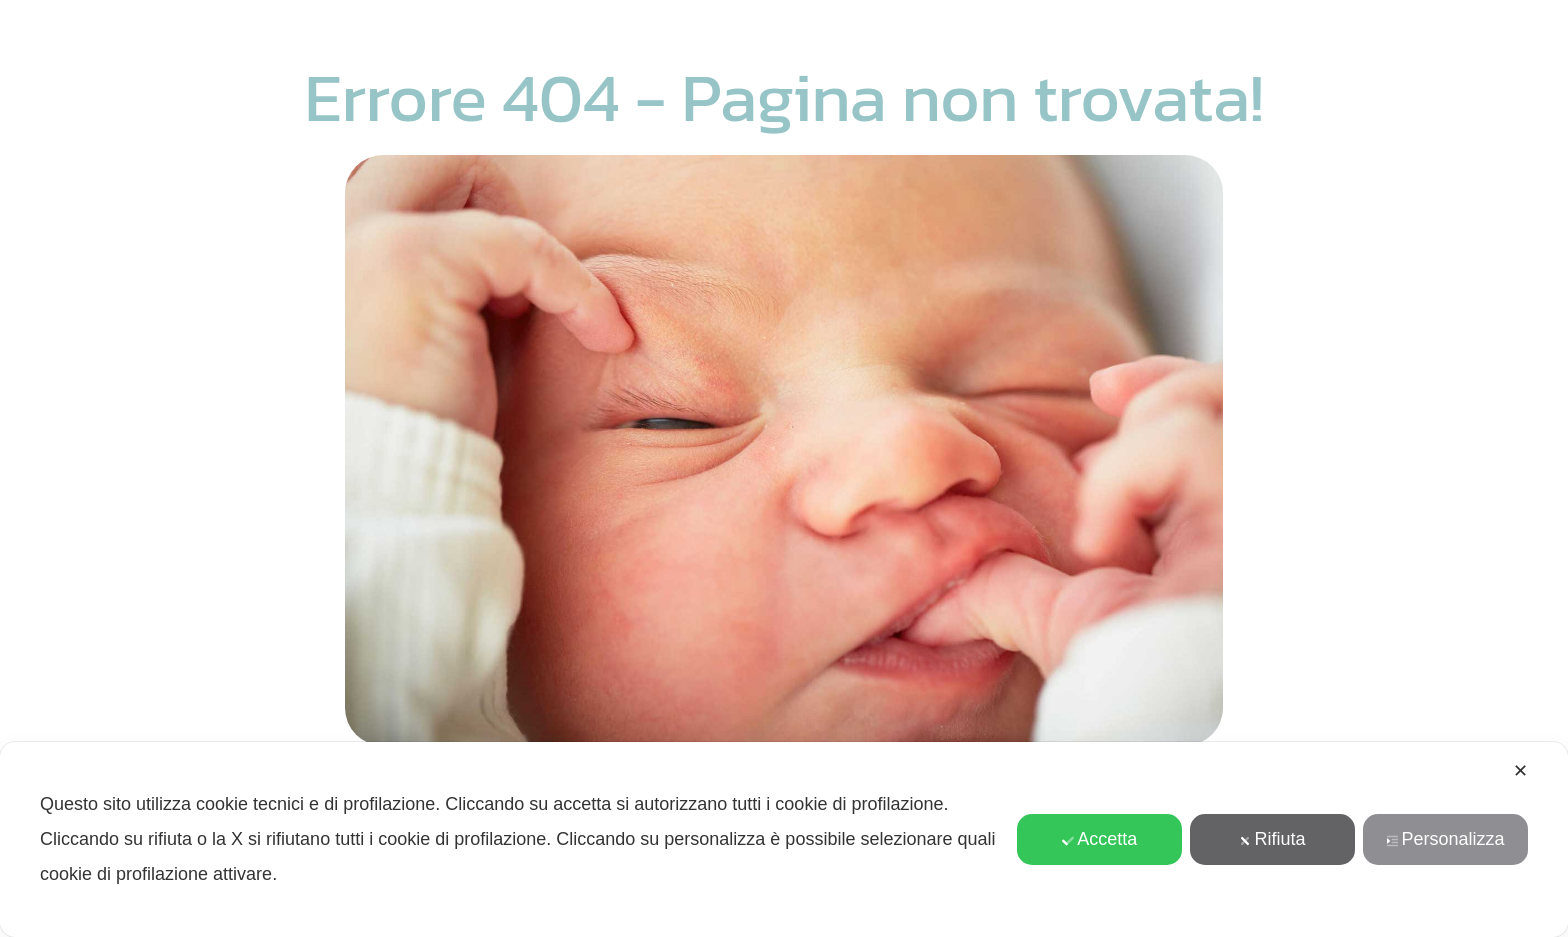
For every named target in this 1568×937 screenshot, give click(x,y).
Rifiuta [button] (1273, 839)
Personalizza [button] (1446, 839)
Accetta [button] (1099, 839)
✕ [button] (1520, 771)
